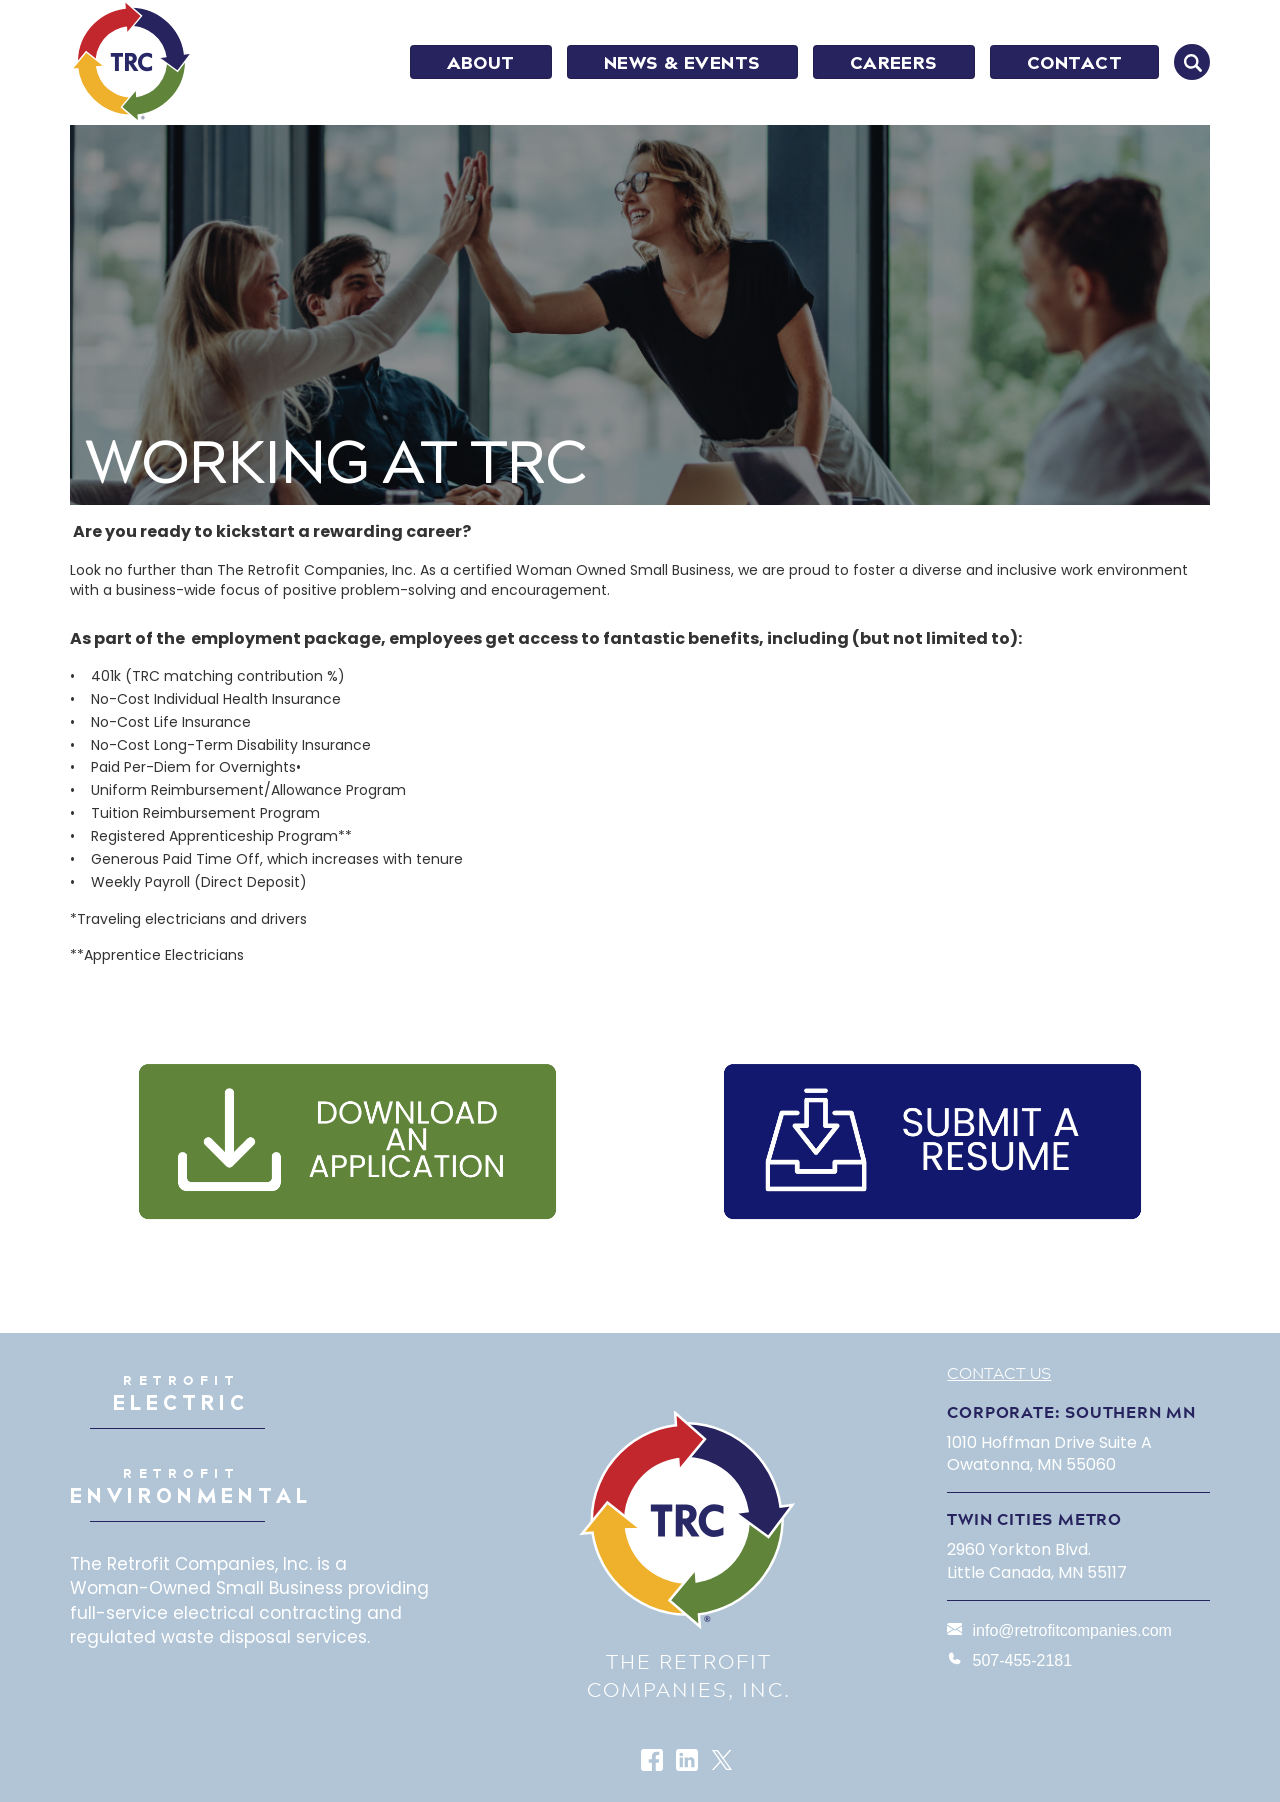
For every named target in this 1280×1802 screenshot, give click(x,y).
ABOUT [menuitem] (481, 63)
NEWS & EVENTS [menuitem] (682, 63)
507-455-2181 (1022, 1660)
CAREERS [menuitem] (894, 63)
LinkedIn (688, 1761)
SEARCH (1192, 62)
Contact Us (999, 1372)
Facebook (653, 1761)
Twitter (723, 1761)
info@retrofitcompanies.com (1071, 1630)
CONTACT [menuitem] (1074, 63)
